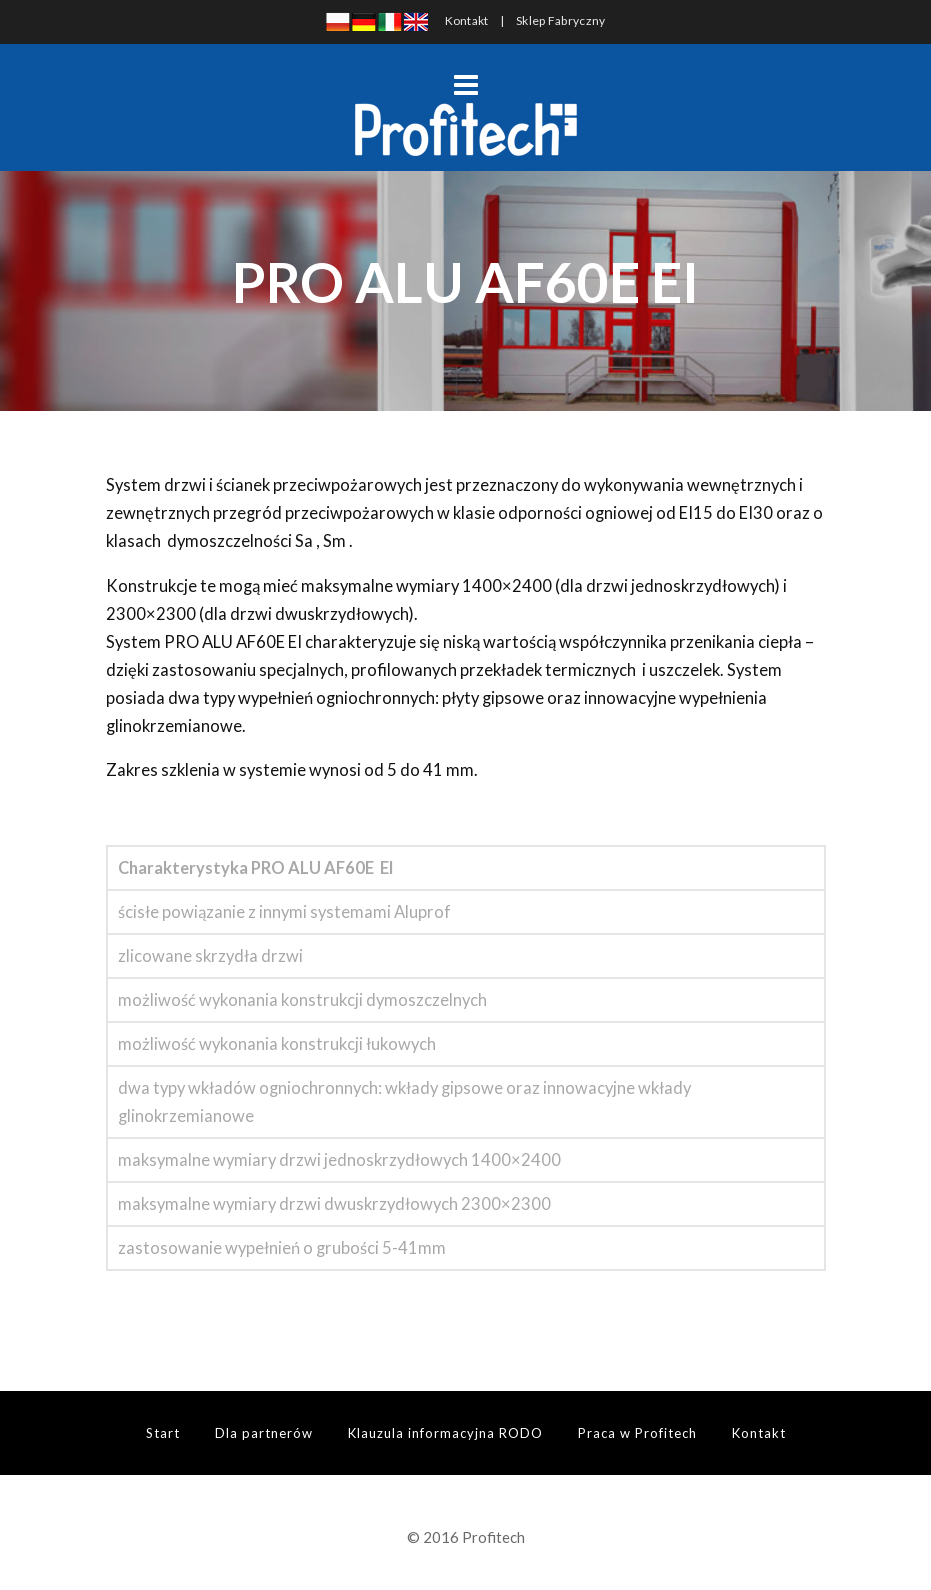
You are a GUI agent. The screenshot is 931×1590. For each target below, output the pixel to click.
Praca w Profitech (637, 1433)
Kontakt (467, 20)
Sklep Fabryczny (561, 20)
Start (163, 1433)
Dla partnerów (264, 1433)
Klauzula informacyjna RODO (445, 1433)
